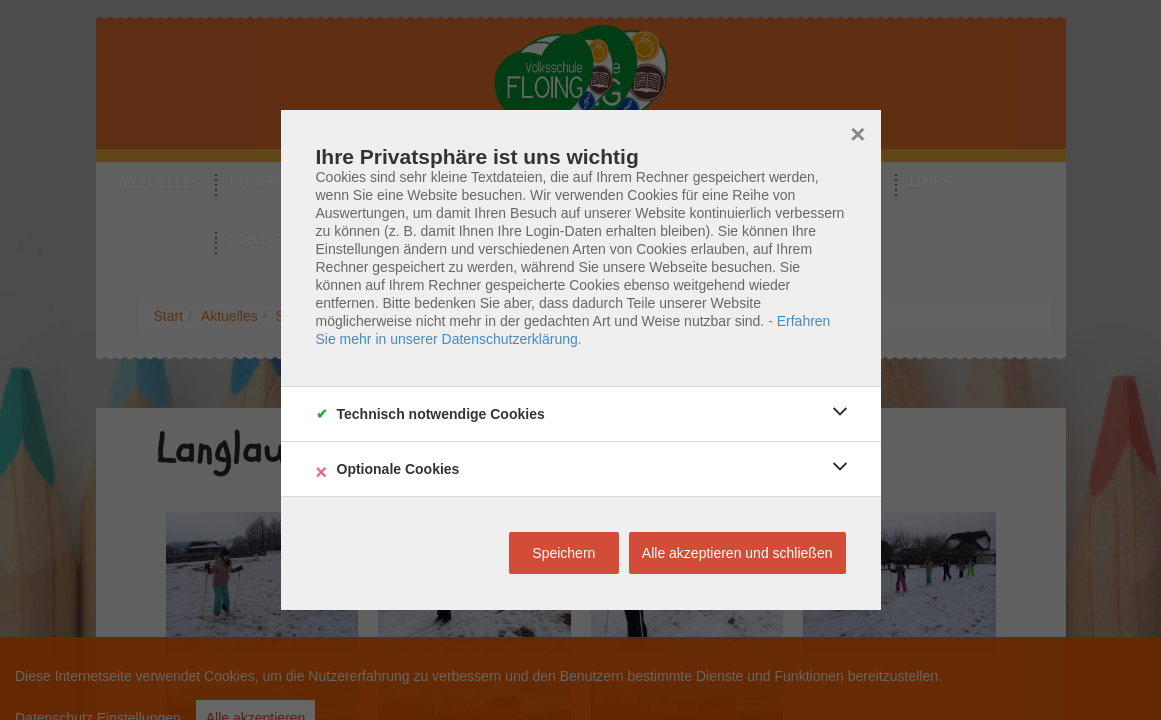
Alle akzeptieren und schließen (737, 553)
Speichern (563, 553)
